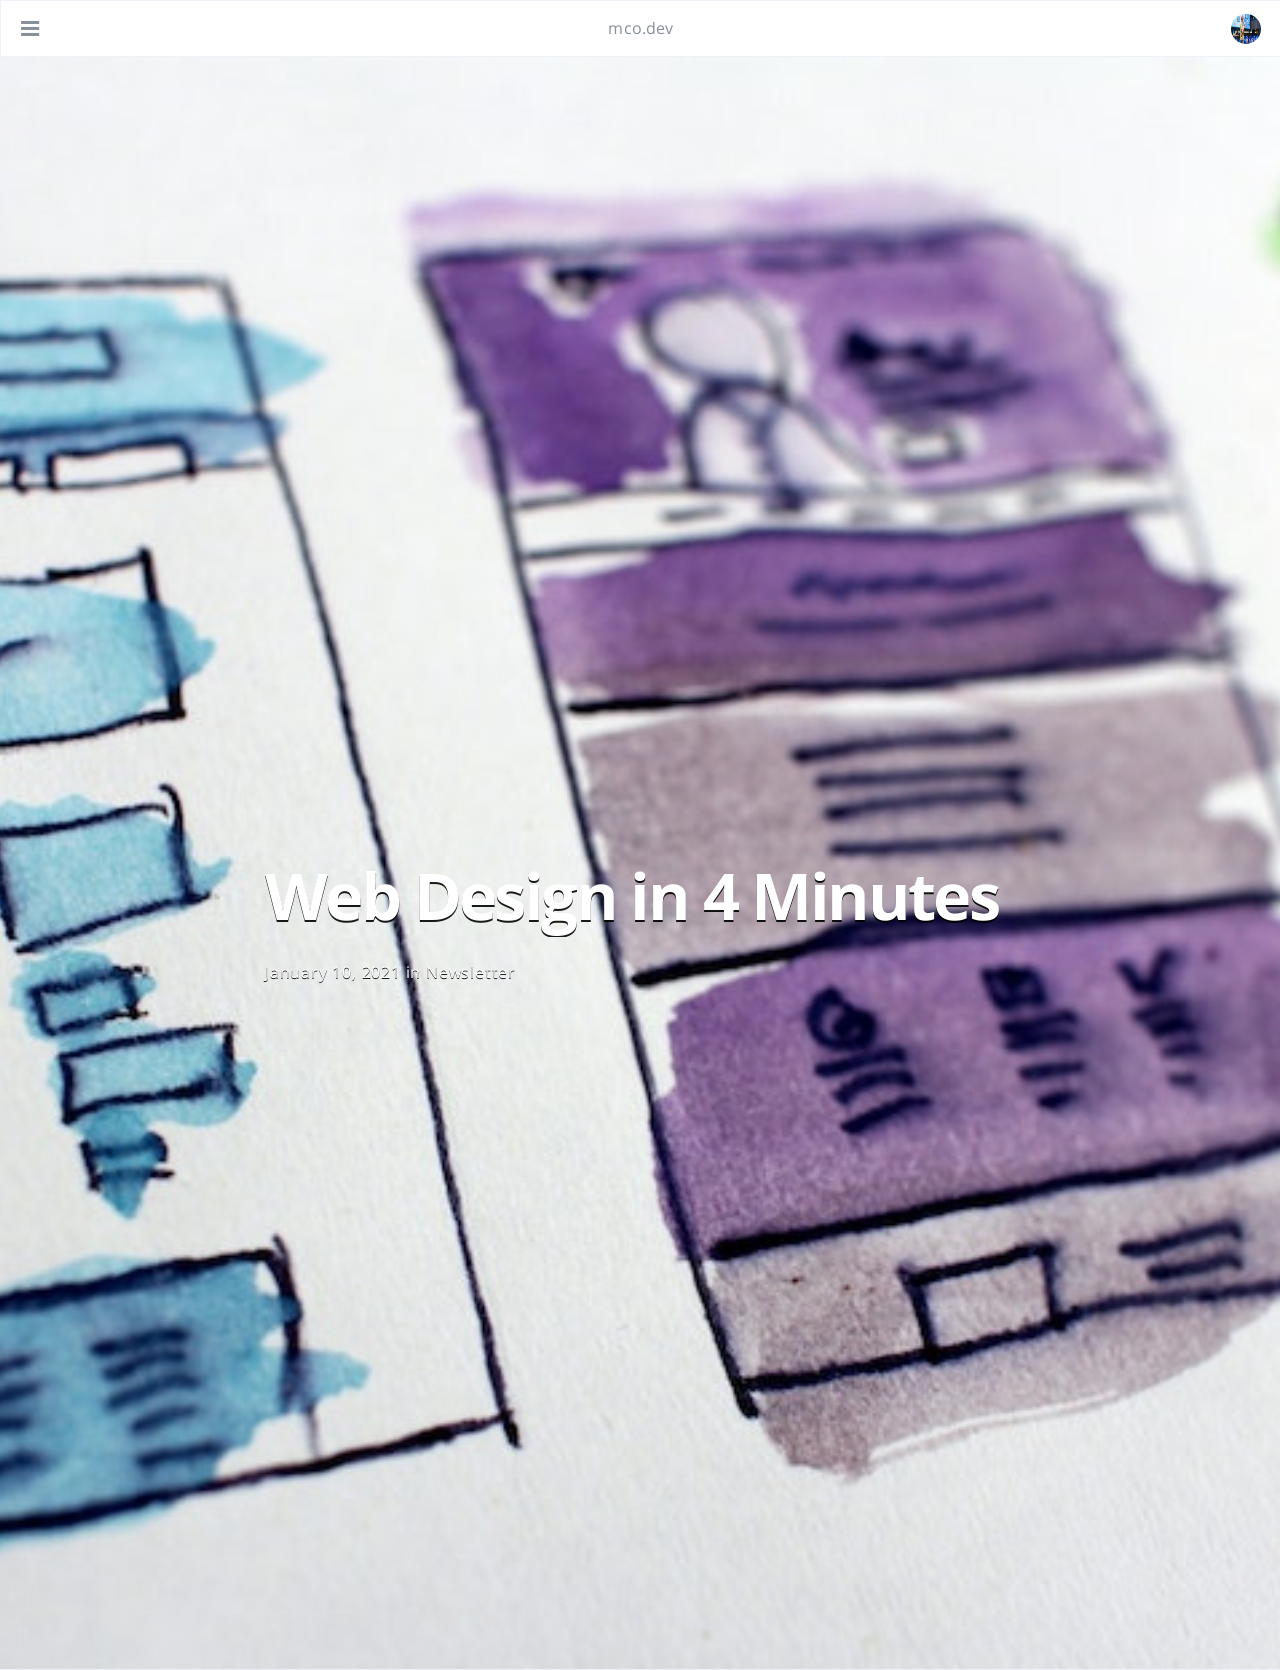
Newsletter (471, 972)
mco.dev (640, 28)
